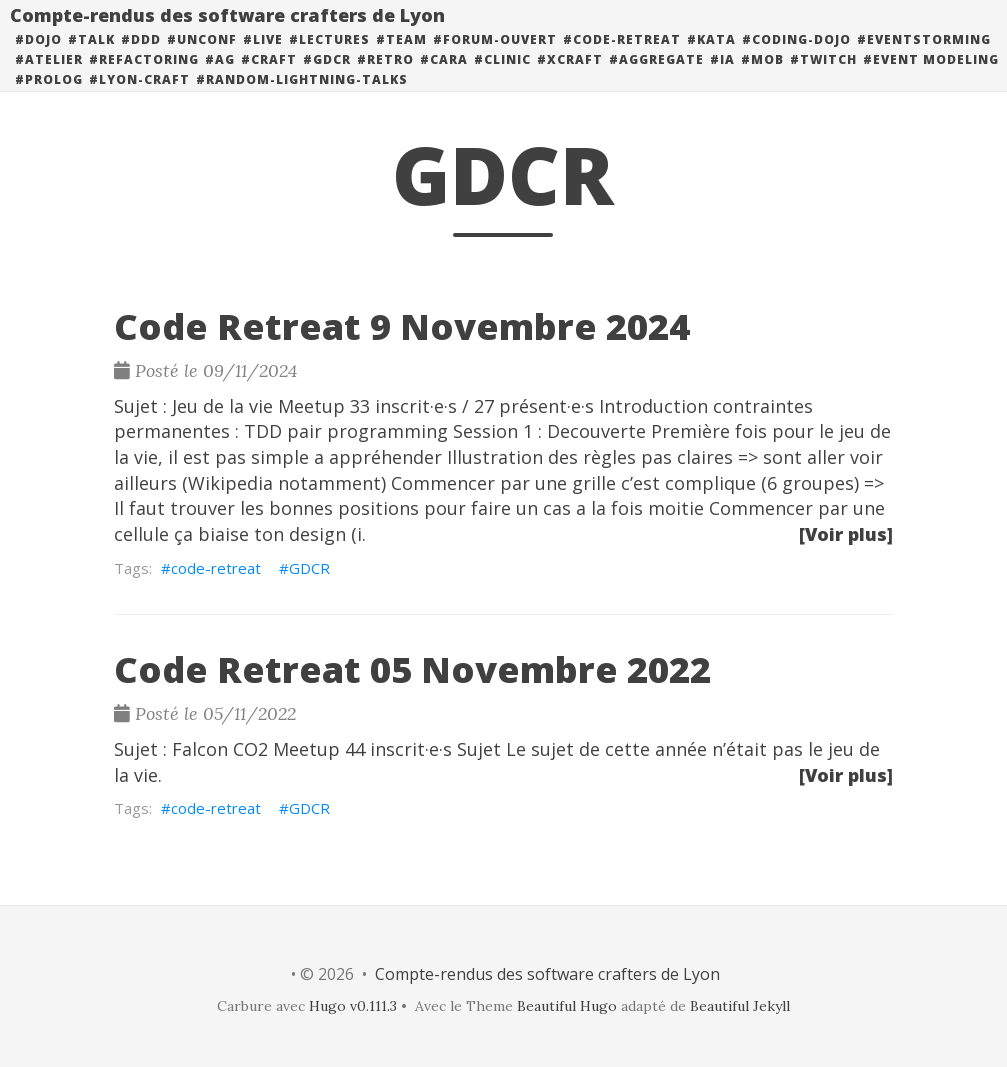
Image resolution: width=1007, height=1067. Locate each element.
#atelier (49, 79)
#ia (722, 79)
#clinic (502, 79)
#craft (269, 79)
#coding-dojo (796, 59)
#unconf (202, 59)
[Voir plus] (846, 534)
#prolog (49, 99)
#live (263, 59)
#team (401, 59)
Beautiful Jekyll (740, 1006)
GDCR (309, 568)
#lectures (329, 59)
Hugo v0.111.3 (353, 1006)
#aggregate (656, 79)
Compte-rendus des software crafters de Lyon (227, 35)
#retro (385, 79)
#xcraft (570, 79)
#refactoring (144, 79)
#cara (444, 79)
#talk (91, 59)
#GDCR (327, 79)
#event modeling (931, 79)
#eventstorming (924, 59)
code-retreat (216, 568)
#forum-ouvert (495, 59)
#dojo (38, 59)
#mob (762, 79)
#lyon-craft (139, 99)
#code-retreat (622, 59)
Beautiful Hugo (567, 1006)
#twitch (823, 79)
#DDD (141, 59)
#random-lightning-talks (302, 99)
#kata (711, 59)
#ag (220, 79)
